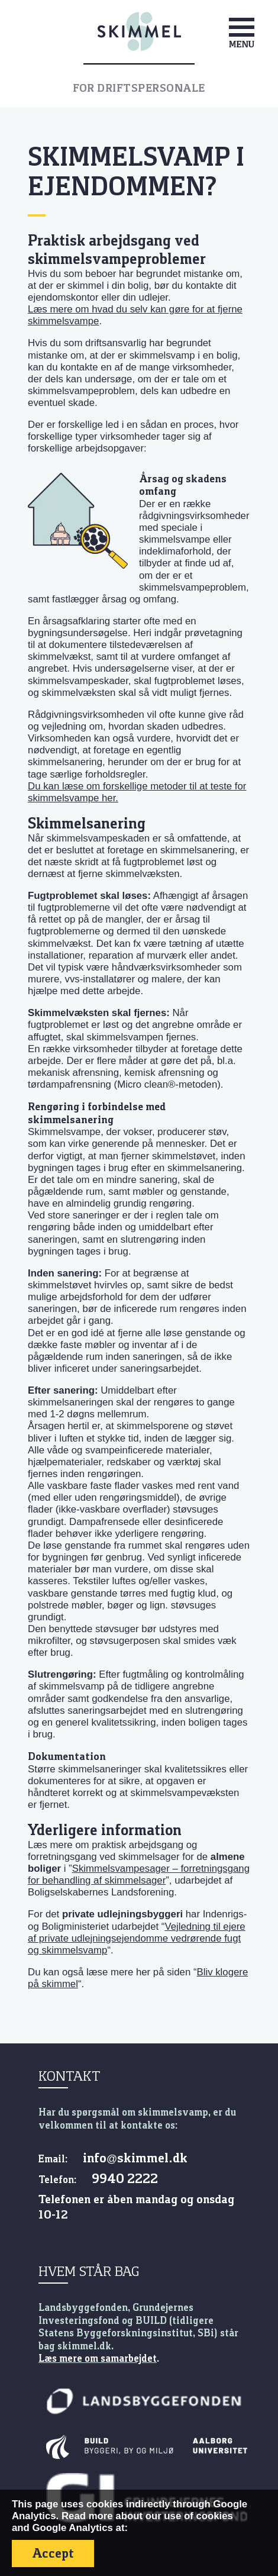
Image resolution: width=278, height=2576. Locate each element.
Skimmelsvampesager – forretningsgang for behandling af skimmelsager (139, 1874)
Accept (53, 2553)
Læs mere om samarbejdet (97, 2358)
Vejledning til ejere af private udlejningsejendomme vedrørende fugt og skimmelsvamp (136, 1938)
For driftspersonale (139, 88)
